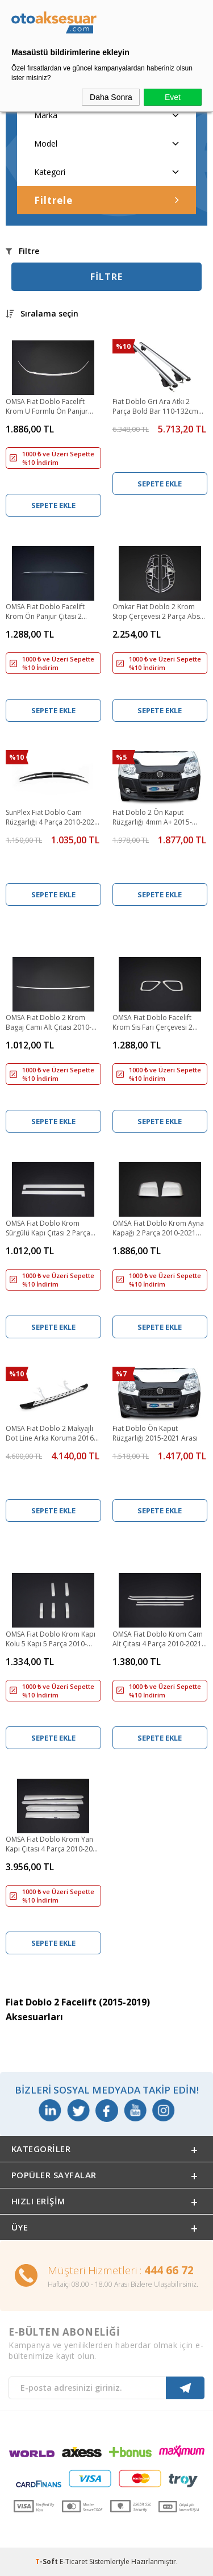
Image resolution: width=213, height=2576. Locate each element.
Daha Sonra (111, 97)
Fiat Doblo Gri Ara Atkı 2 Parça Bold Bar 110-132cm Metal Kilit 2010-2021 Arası (155, 407)
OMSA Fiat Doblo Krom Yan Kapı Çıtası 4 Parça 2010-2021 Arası (53, 1844)
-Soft (47, 2561)
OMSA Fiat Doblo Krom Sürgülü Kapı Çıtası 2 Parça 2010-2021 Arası (48, 1228)
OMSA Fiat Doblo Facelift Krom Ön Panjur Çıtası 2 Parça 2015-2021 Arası (45, 612)
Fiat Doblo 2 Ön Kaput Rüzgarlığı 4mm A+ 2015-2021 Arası (152, 818)
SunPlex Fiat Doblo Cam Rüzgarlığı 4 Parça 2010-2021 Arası (52, 818)
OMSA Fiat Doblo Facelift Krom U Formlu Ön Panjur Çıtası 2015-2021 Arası (47, 407)
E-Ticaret (73, 2561)
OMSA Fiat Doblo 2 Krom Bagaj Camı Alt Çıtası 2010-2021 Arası (48, 1023)
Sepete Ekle (53, 505)
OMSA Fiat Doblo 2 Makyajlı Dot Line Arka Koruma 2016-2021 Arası (51, 1434)
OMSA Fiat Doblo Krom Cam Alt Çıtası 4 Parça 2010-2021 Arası (157, 1639)
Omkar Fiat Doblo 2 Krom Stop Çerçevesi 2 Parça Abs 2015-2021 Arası (156, 612)
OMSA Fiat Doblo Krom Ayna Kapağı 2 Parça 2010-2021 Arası (158, 1228)
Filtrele (106, 200)
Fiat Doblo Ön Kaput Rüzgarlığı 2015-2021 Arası (155, 1433)
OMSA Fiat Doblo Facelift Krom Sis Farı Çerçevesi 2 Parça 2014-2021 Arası (152, 1023)
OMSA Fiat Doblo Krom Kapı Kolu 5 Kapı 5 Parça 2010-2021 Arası (50, 1639)
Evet (173, 97)
